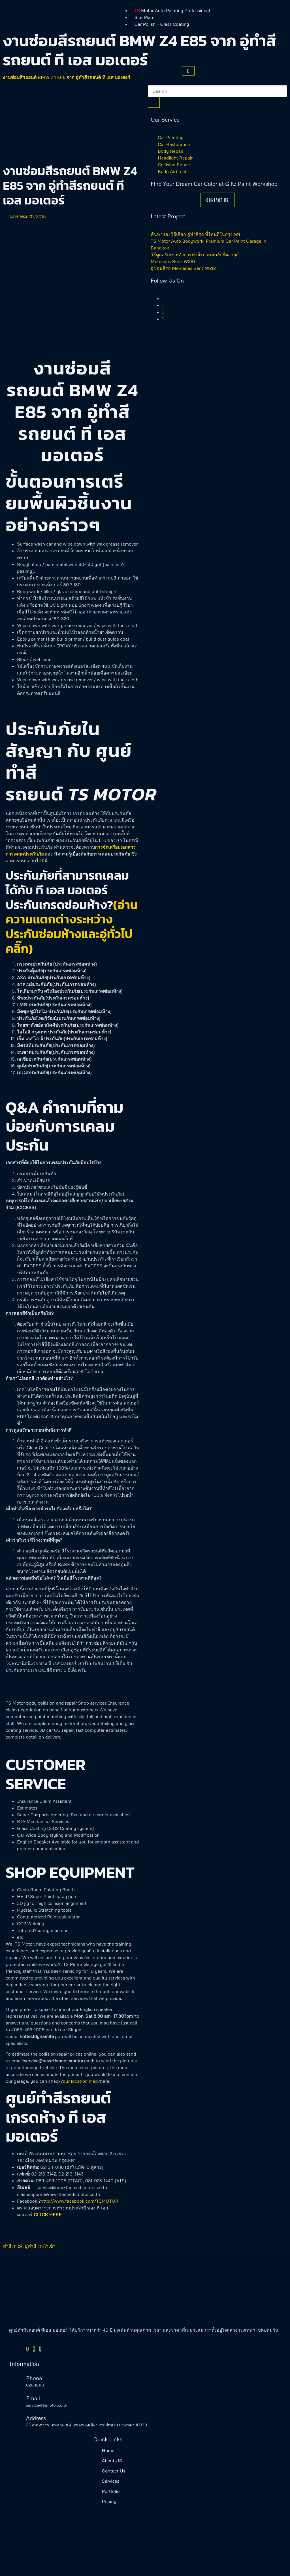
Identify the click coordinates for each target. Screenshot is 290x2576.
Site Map (144, 17)
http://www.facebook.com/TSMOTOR (79, 2201)
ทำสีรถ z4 (12, 2246)
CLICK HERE (47, 2214)
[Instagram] (163, 312)
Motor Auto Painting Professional (172, 10)
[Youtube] (163, 319)
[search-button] (154, 102)
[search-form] (217, 91)
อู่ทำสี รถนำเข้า (40, 2246)
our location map (80, 2081)
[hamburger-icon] (280, 11)
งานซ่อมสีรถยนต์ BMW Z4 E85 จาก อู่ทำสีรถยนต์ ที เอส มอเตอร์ (66, 77)
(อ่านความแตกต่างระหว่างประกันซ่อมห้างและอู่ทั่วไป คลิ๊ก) (72, 926)
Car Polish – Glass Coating (162, 24)
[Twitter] (163, 305)
